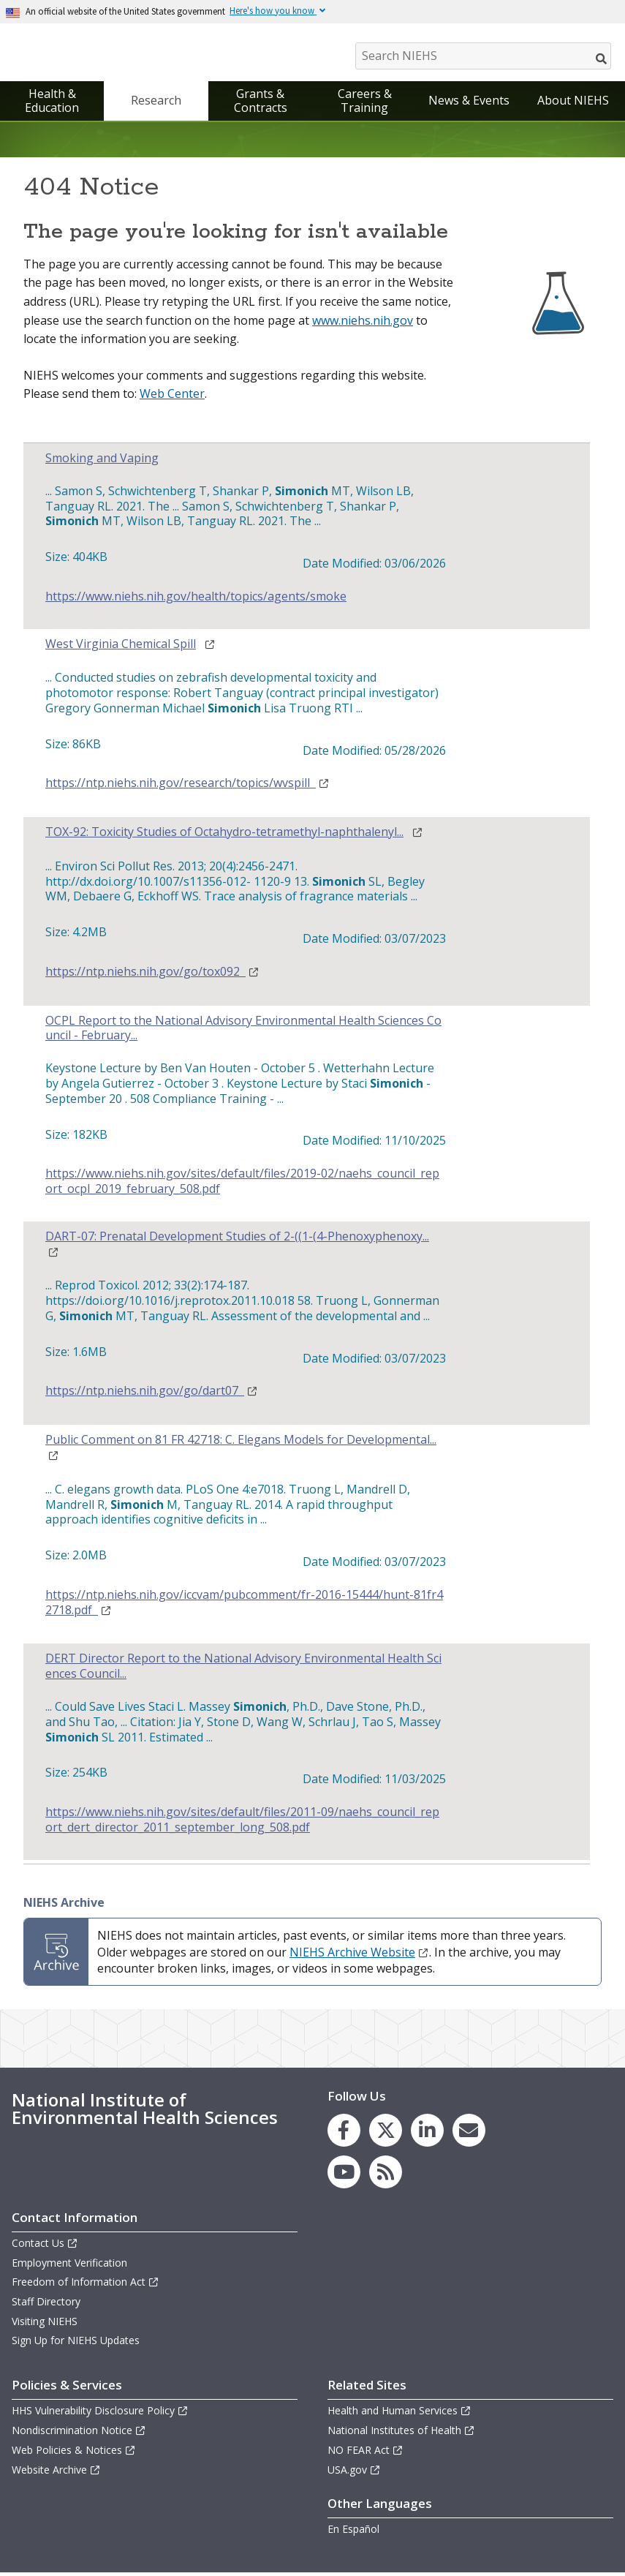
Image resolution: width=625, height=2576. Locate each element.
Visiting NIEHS (44, 2324)
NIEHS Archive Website (359, 1956)
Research (156, 104)
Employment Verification (69, 2266)
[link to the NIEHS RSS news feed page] (385, 2175)
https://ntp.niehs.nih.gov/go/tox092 (152, 975)
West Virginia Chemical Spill (120, 647)
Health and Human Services (399, 2414)
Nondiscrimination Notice (79, 2434)
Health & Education (52, 104)
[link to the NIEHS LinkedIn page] (427, 2133)
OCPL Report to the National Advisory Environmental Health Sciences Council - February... (243, 1032)
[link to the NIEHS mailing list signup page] (468, 2133)
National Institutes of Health (401, 2434)
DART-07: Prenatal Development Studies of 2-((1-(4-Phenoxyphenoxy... (237, 1240)
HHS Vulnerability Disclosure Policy (100, 2414)
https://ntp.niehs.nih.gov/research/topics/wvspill (187, 786)
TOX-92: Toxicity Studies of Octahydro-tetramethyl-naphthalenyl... (224, 835)
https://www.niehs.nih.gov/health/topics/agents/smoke (195, 600)
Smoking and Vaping (102, 462)
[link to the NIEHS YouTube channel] (343, 2175)
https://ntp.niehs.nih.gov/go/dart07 (151, 1394)
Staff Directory (46, 2305)
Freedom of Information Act (85, 2285)
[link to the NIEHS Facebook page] (343, 2133)
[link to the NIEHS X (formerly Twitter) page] (385, 2133)
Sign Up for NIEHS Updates (76, 2344)
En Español (353, 2532)
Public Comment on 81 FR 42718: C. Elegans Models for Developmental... (240, 1443)
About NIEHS (573, 104)
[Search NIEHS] (483, 55)
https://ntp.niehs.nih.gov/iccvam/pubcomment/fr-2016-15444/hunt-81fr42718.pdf (244, 1606)
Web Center (172, 397)
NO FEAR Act (365, 2453)
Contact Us (45, 2246)
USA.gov (354, 2473)
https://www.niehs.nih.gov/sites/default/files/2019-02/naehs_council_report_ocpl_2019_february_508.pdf (242, 1185)
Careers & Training (365, 104)
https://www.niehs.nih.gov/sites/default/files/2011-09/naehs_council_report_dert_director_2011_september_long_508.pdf (242, 1823)
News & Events (469, 104)
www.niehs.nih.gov (362, 324)
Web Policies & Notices (74, 2453)
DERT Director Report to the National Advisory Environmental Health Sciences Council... (243, 1669)
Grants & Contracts (260, 104)
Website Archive (56, 2473)
